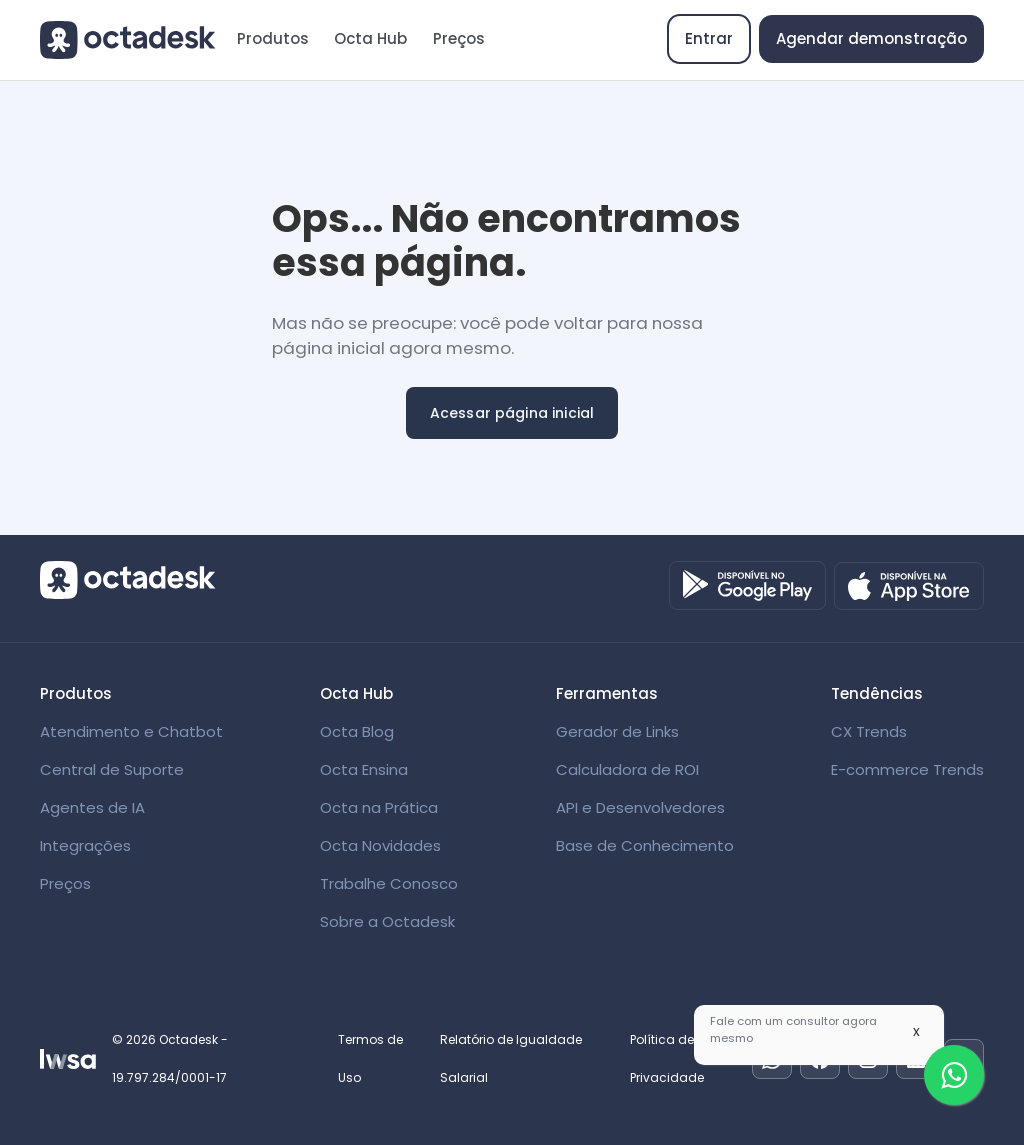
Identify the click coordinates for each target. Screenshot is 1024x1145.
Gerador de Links (617, 731)
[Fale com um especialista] (954, 1075)
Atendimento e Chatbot (131, 731)
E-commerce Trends (907, 769)
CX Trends (869, 731)
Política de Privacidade (667, 1058)
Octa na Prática (379, 807)
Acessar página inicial (512, 413)
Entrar (709, 38)
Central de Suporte (112, 769)
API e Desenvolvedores (640, 807)
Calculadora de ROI (627, 769)
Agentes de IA (92, 807)
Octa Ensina (364, 769)
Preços (459, 38)
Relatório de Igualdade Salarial (511, 1058)
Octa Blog (357, 731)
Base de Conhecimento (645, 845)
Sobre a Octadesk (387, 921)
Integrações (85, 845)
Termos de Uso (370, 1058)
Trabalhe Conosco (389, 883)
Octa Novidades (380, 845)
